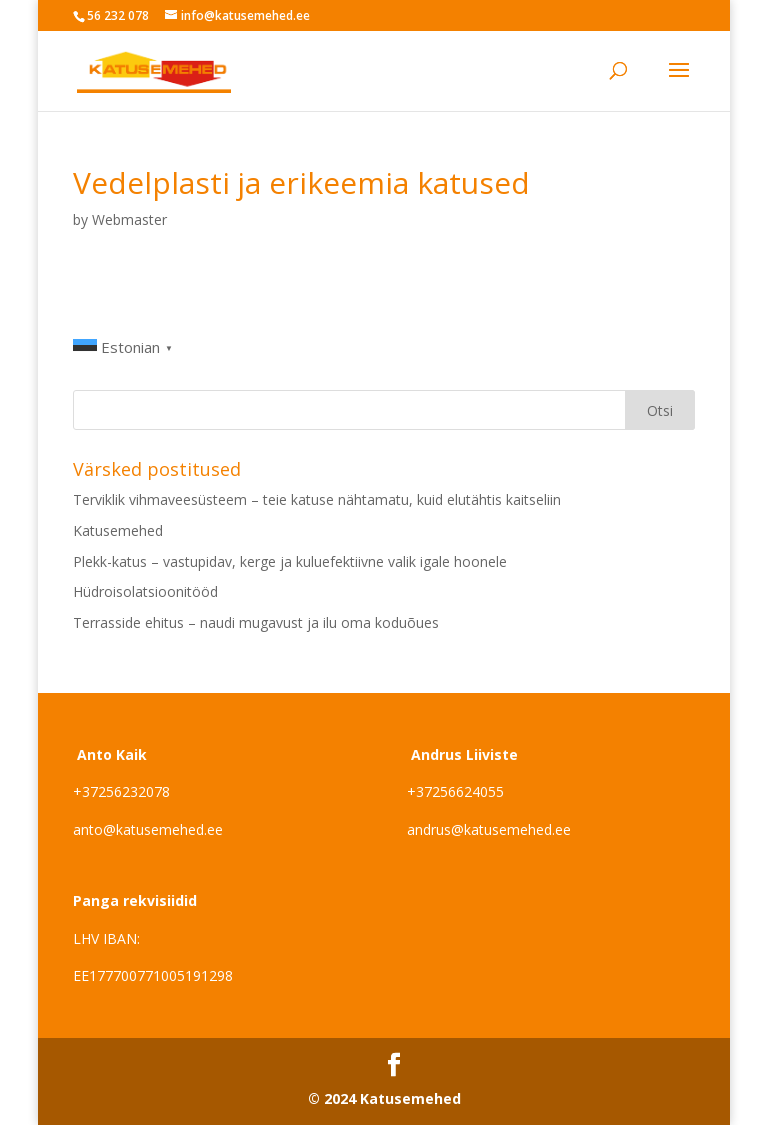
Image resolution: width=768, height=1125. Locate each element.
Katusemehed (118, 530)
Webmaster (129, 219)
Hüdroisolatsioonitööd (145, 591)
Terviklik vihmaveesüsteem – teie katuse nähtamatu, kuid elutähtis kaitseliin (317, 499)
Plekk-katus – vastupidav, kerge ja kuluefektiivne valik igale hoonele (290, 561)
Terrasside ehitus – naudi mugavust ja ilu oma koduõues (256, 622)
